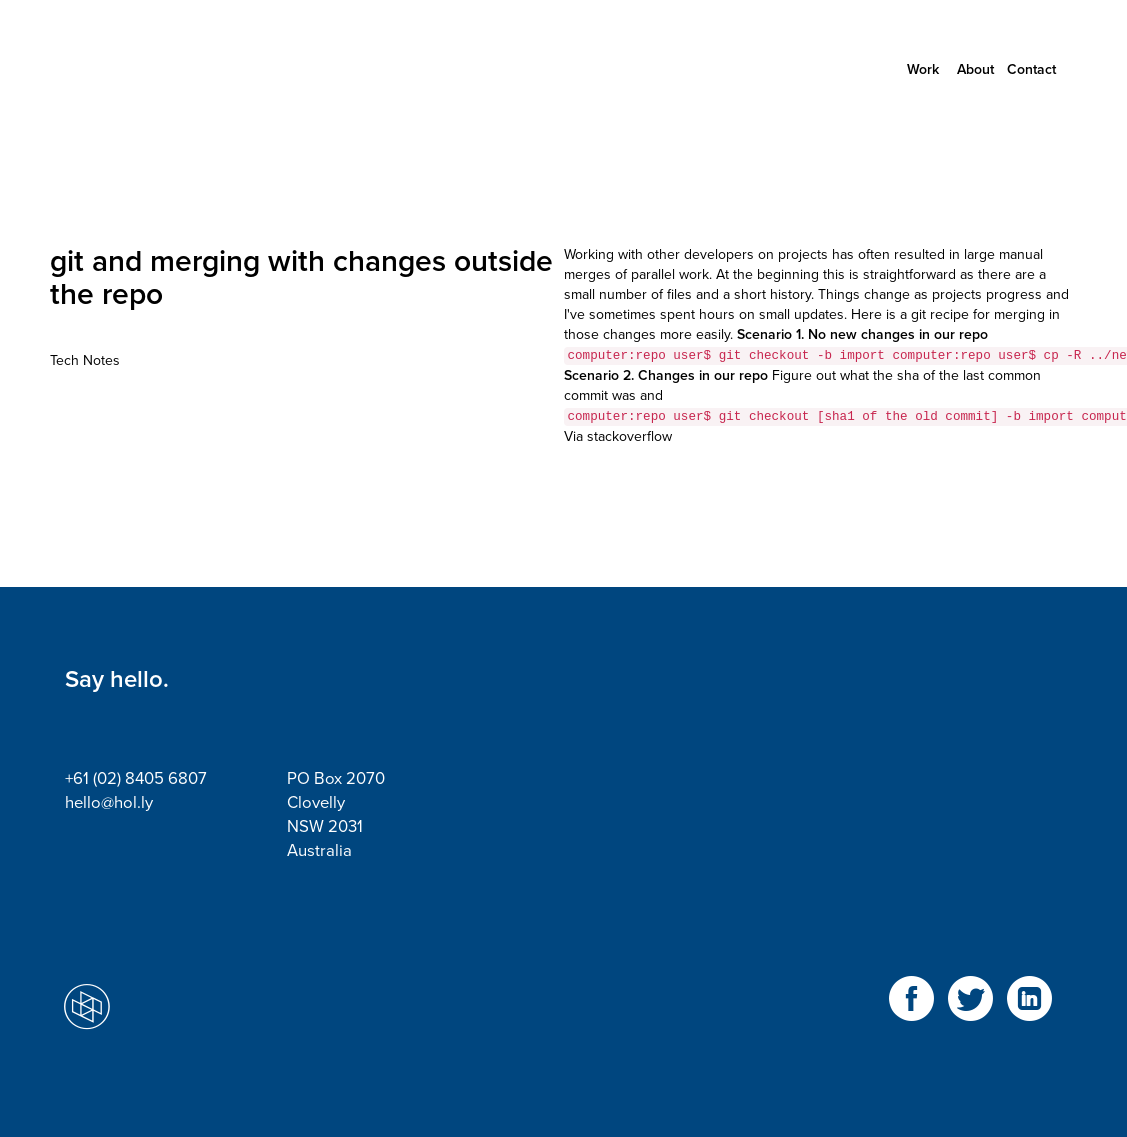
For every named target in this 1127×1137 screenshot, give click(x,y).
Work (923, 69)
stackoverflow (629, 436)
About (975, 69)
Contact (1031, 69)
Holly (155, 70)
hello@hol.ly (109, 803)
